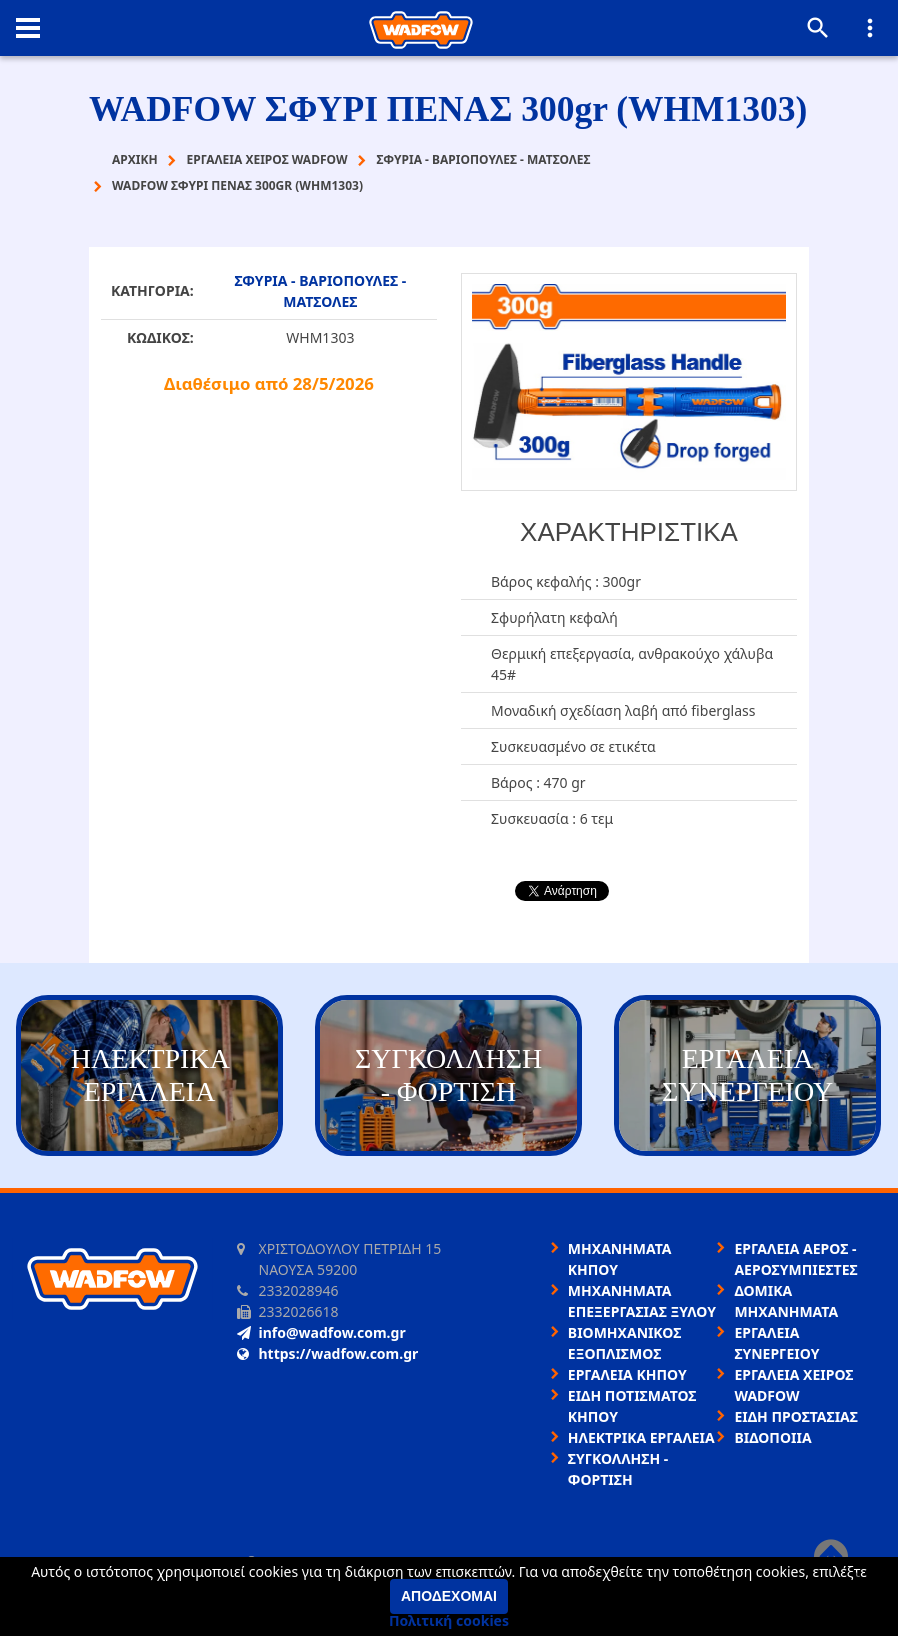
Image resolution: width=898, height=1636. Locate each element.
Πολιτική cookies (449, 1620)
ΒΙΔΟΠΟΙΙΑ (772, 1437)
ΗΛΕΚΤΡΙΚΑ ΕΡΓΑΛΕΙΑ (641, 1437)
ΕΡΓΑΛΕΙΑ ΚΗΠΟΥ (627, 1374)
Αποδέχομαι (449, 1596)
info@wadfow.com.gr (321, 1332)
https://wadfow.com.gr (328, 1353)
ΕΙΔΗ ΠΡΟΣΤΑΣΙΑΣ (795, 1416)
